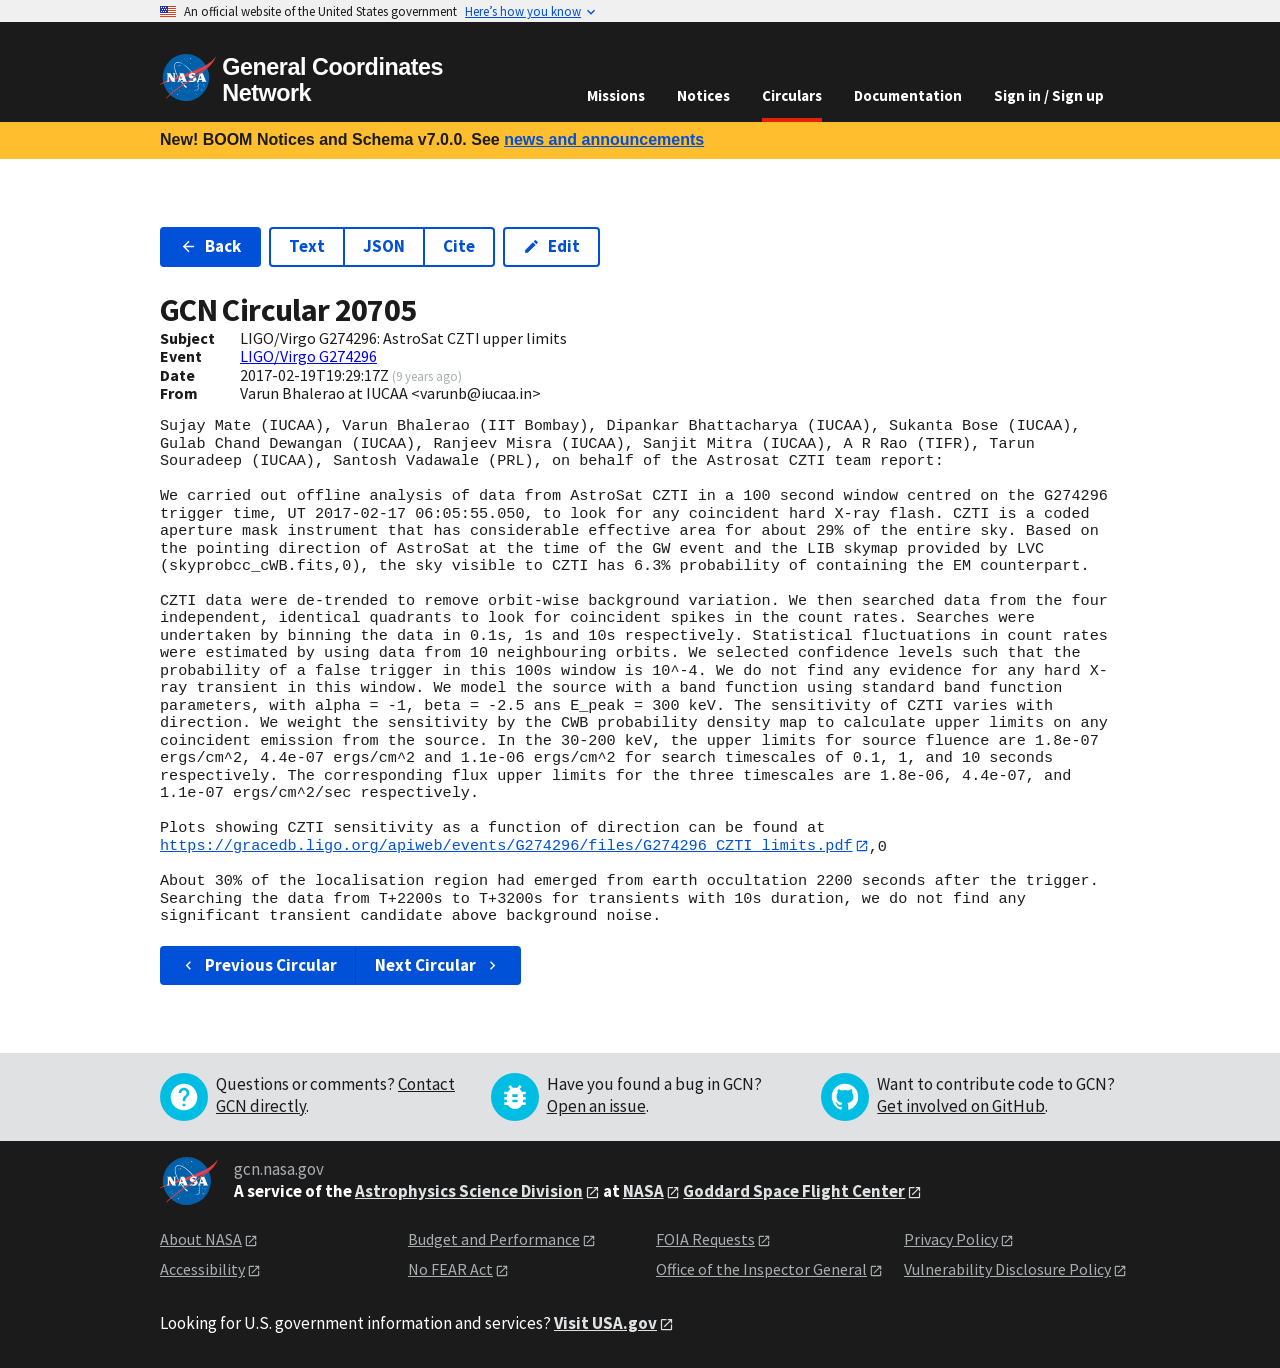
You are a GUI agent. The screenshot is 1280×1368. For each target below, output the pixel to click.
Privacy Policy (951, 1239)
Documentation (908, 95)
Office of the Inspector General (761, 1270)
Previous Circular (258, 965)
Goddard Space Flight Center (794, 1191)
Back (210, 246)
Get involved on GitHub (961, 1106)
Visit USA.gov (605, 1323)
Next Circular (438, 965)
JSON (384, 246)
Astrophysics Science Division (469, 1191)
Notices (703, 95)
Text (307, 246)
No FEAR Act (450, 1270)
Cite (459, 246)
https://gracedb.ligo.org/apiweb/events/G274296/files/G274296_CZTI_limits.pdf (506, 846)
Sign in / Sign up (1049, 95)
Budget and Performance (494, 1239)
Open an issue (596, 1106)
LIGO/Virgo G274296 (308, 356)
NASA (643, 1191)
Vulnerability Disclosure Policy (1007, 1270)
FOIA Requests (705, 1239)
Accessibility (202, 1270)
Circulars (792, 95)
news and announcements (604, 139)
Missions (616, 95)
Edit (551, 246)
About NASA (201, 1239)
